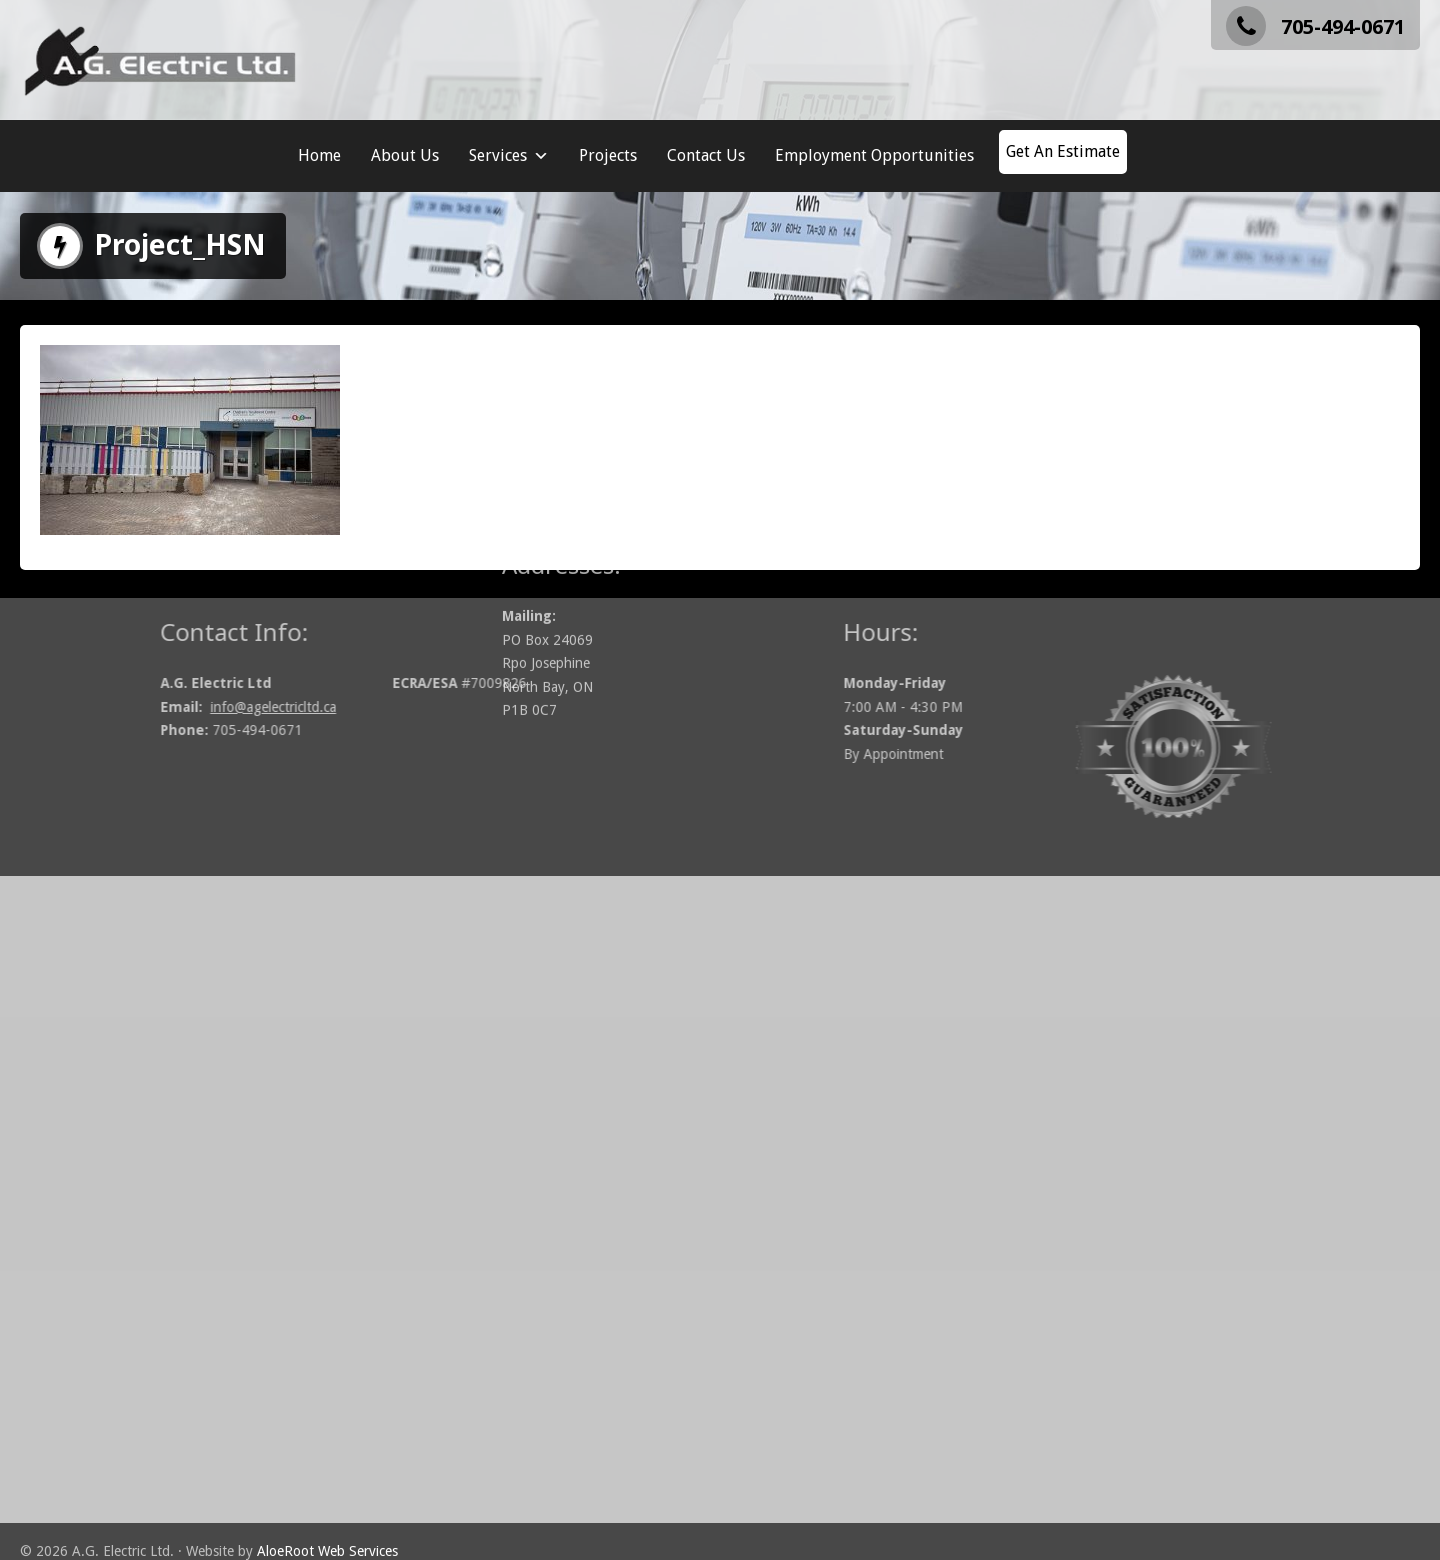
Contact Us (706, 155)
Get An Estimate (1063, 151)
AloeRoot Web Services (327, 1551)
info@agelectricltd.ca (362, 707)
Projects (608, 155)
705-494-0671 (1315, 27)
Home (319, 155)
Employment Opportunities (874, 155)
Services (509, 156)
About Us (405, 155)
